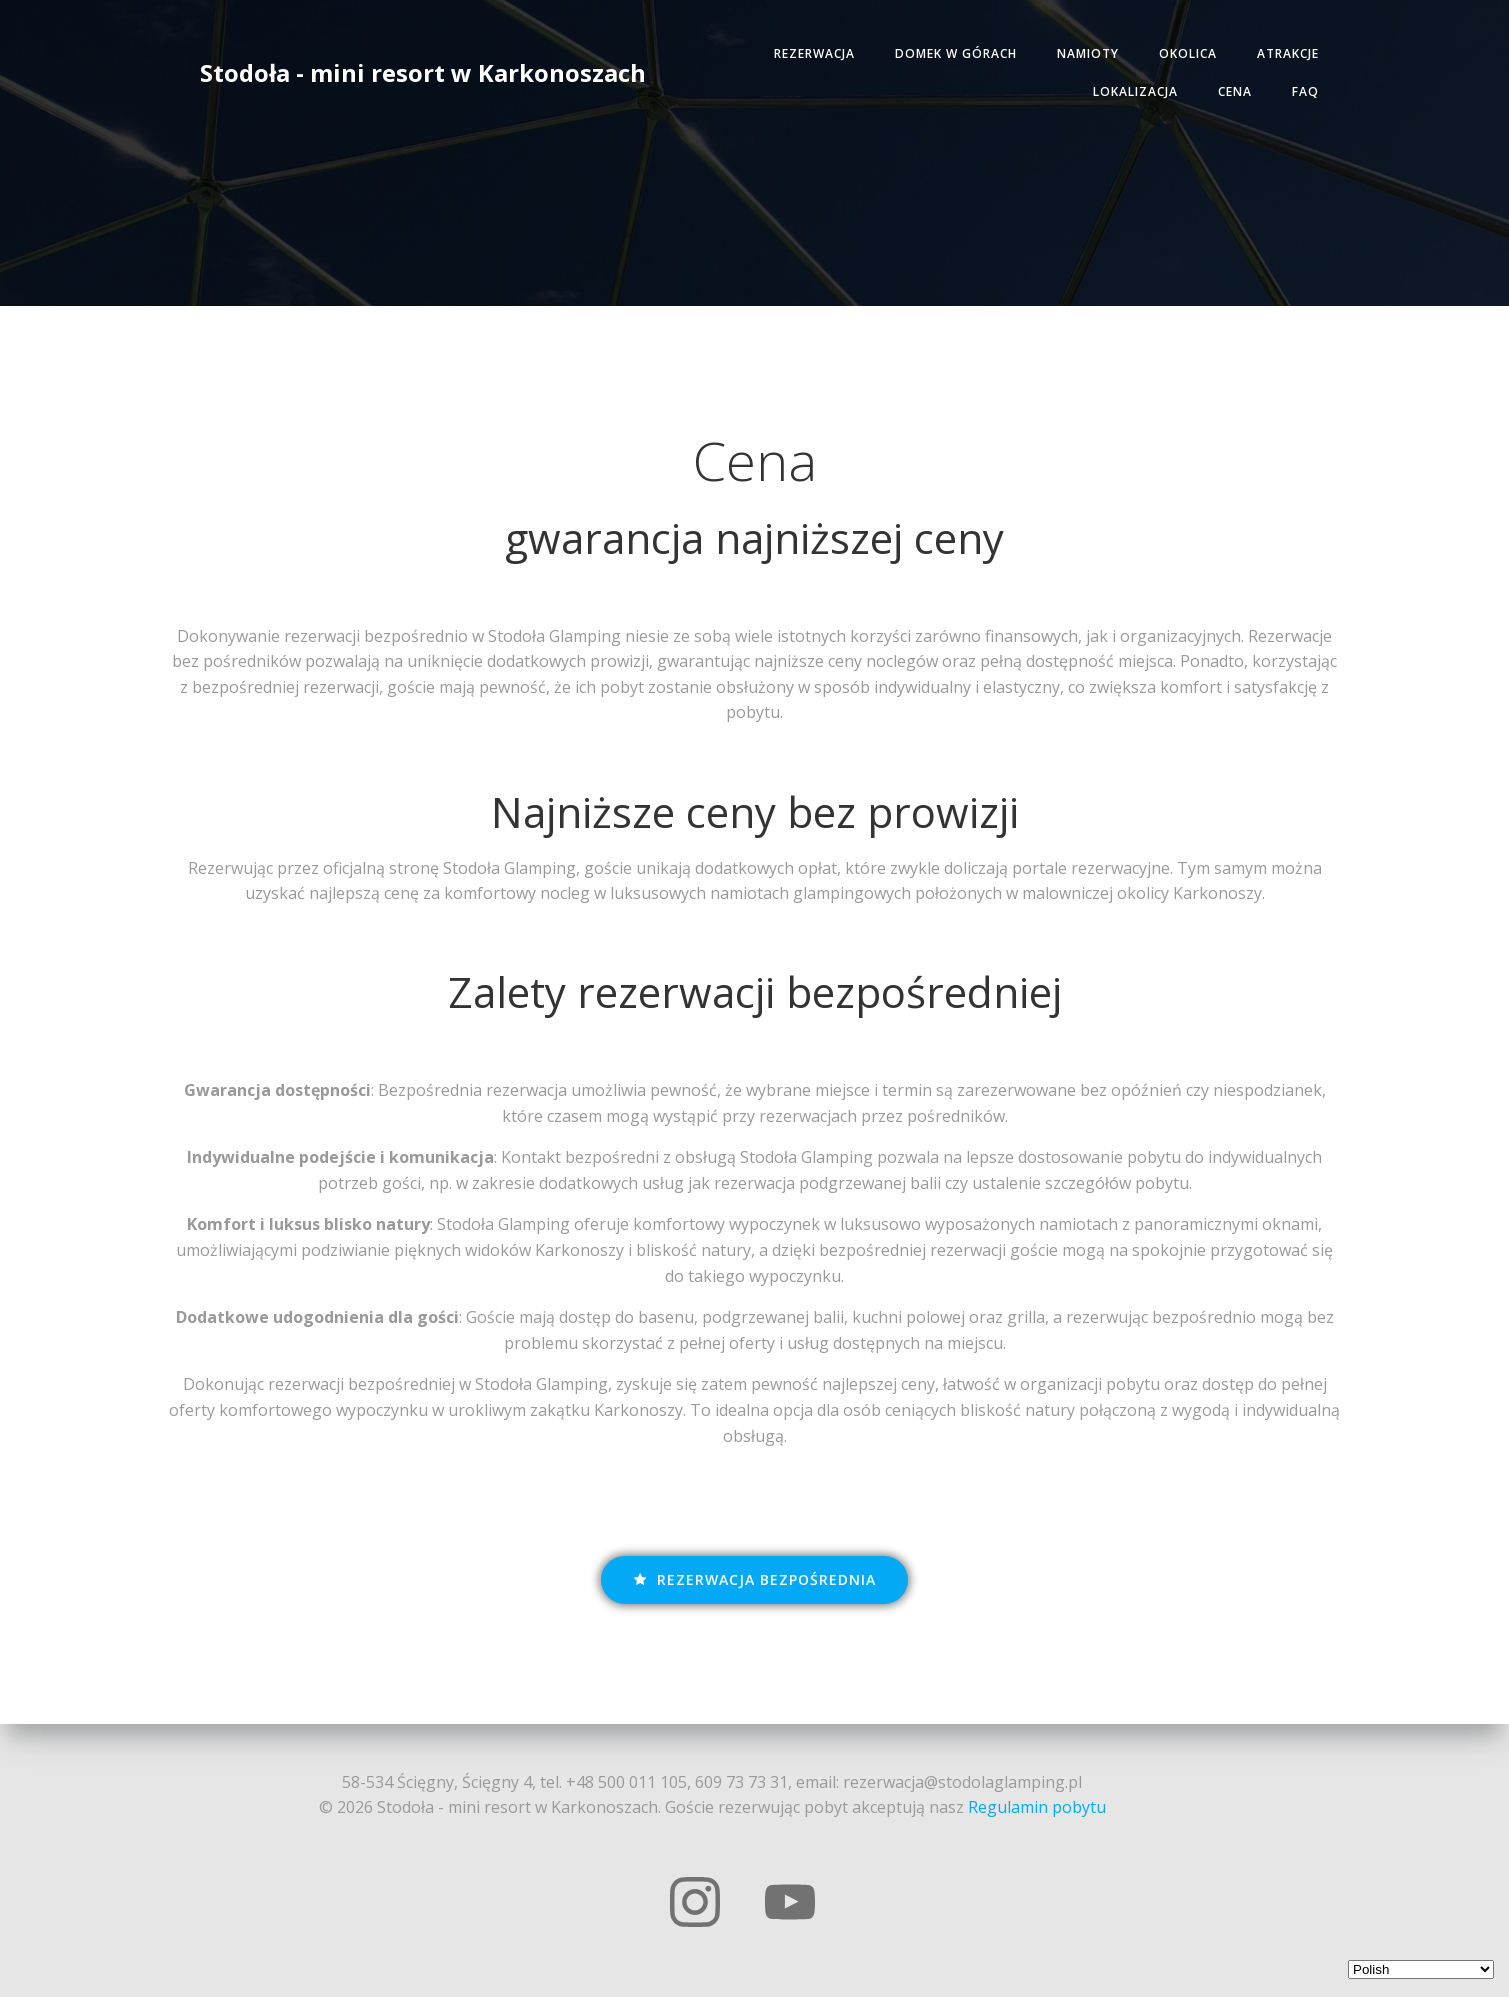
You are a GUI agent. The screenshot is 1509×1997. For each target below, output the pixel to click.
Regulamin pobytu (1037, 1807)
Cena (1235, 91)
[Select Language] (1421, 1969)
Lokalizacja (1135, 91)
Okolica (1188, 53)
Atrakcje (1288, 53)
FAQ (1305, 91)
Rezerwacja (814, 53)
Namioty (1088, 53)
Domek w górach (956, 53)
